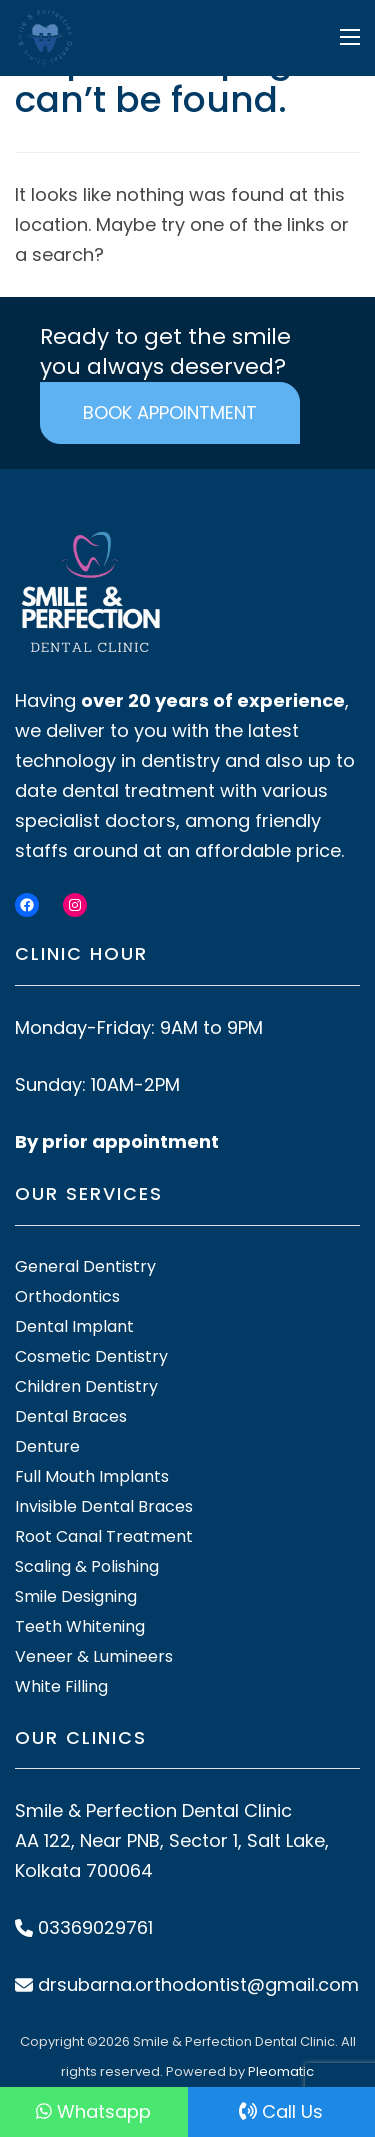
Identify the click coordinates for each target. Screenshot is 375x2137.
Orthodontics (67, 1296)
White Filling (61, 1686)
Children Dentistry (86, 1386)
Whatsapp (93, 2111)
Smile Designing (76, 1596)
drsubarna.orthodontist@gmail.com (198, 1984)
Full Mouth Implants (92, 1476)
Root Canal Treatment (104, 1536)
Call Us (281, 2111)
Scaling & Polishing (87, 1566)
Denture (47, 1446)
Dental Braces (71, 1416)
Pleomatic (281, 2071)
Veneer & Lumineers (94, 1656)
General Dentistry (85, 1266)
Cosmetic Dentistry (91, 1356)
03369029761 (95, 1927)
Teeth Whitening (80, 1626)
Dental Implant (74, 1326)
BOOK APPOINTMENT (170, 412)
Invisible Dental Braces (104, 1506)
